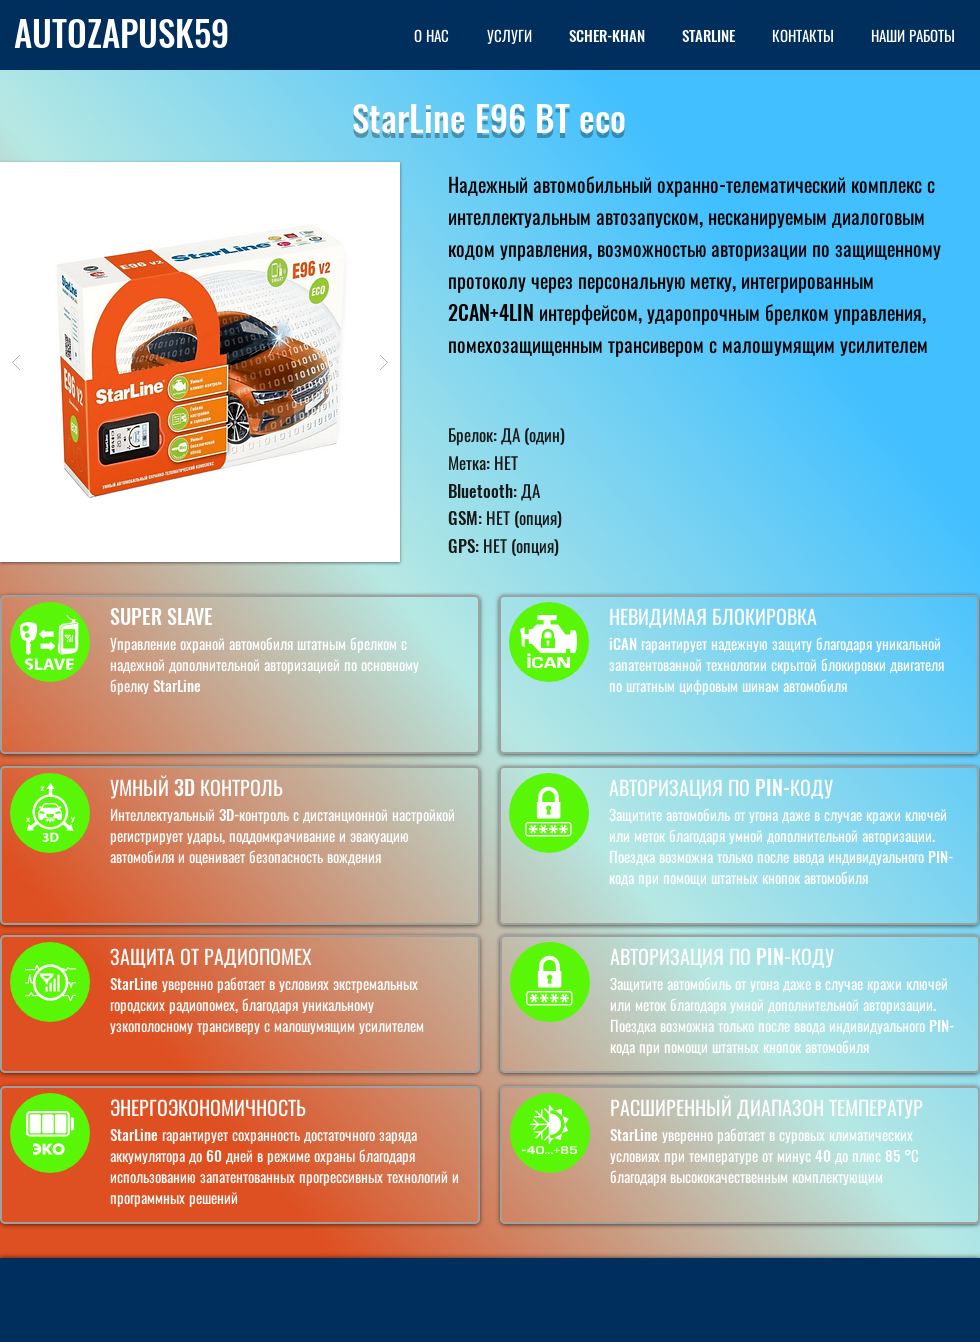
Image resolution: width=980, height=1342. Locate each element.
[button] (200, 362)
